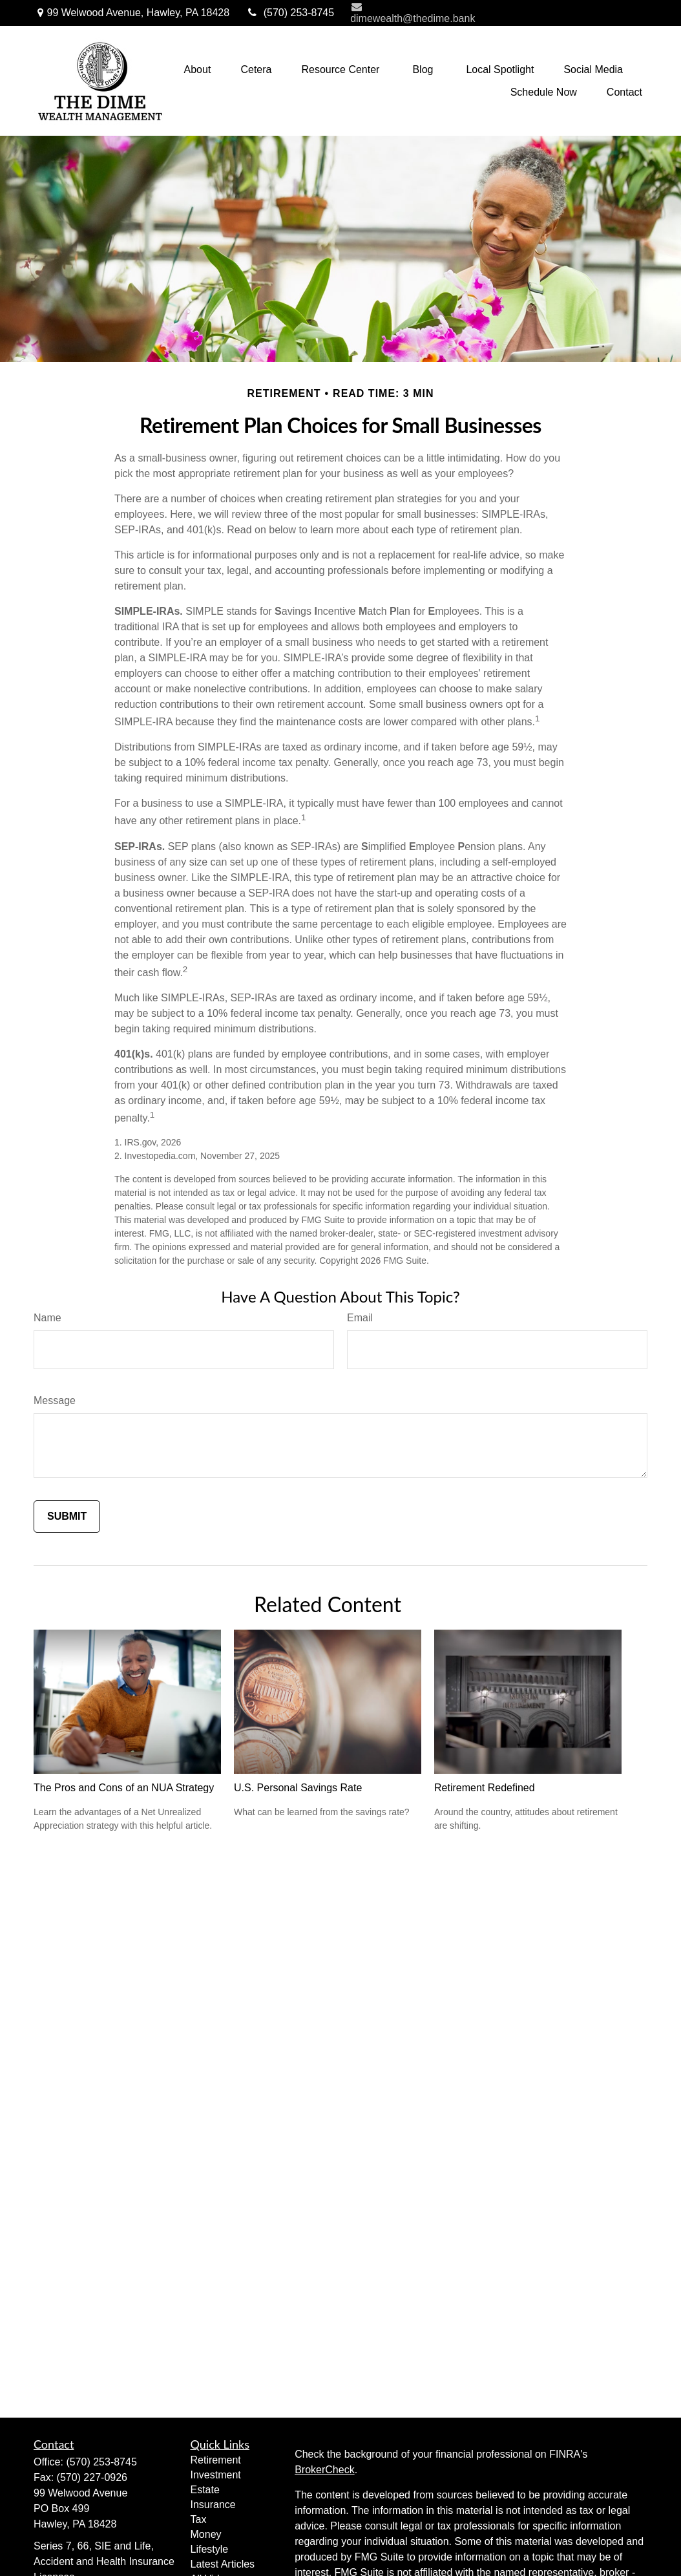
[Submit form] (67, 1516)
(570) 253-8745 (290, 12)
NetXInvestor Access (575, 13)
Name (47, 1317)
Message (55, 1400)
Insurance (213, 2504)
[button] (197, 69)
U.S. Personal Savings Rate (298, 1787)
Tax (199, 2519)
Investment (216, 2474)
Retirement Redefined (484, 1787)
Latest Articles (223, 2564)
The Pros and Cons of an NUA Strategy (124, 1787)
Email (360, 1317)
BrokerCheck (324, 2469)
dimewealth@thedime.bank (412, 12)
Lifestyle (210, 2549)
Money (206, 2534)
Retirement (216, 2459)
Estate (205, 2489)
